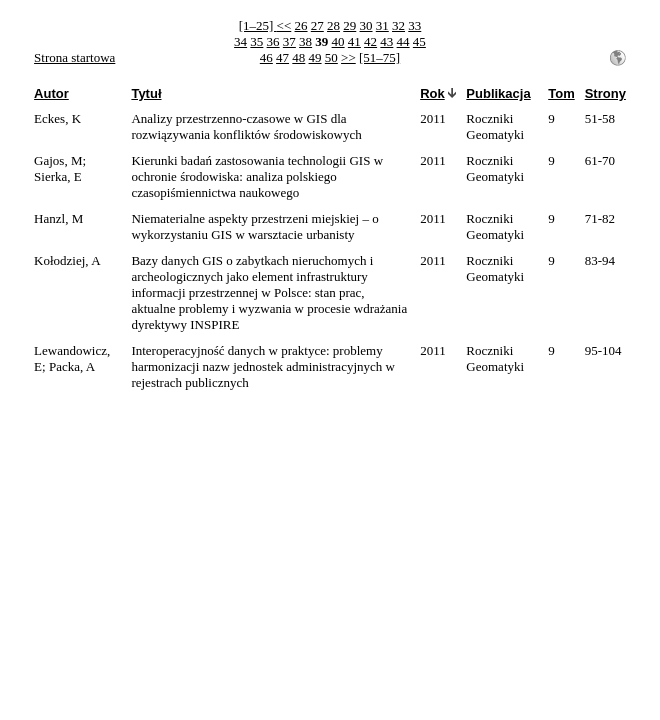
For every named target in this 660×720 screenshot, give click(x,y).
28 (333, 25)
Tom (561, 93)
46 (266, 57)
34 (240, 41)
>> (348, 57)
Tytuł (146, 93)
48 (298, 57)
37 (289, 41)
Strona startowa (74, 57)
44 (403, 41)
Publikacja (498, 93)
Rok (432, 93)
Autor (51, 93)
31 (382, 25)
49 (315, 57)
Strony (605, 93)
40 (338, 41)
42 (370, 41)
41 (354, 41)
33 (414, 25)
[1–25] (258, 25)
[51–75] (379, 57)
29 (349, 25)
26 (301, 25)
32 (398, 25)
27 (317, 25)
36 (273, 41)
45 (419, 41)
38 (305, 41)
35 (256, 41)
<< (284, 25)
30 (366, 25)
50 (331, 57)
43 (386, 41)
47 (282, 57)
